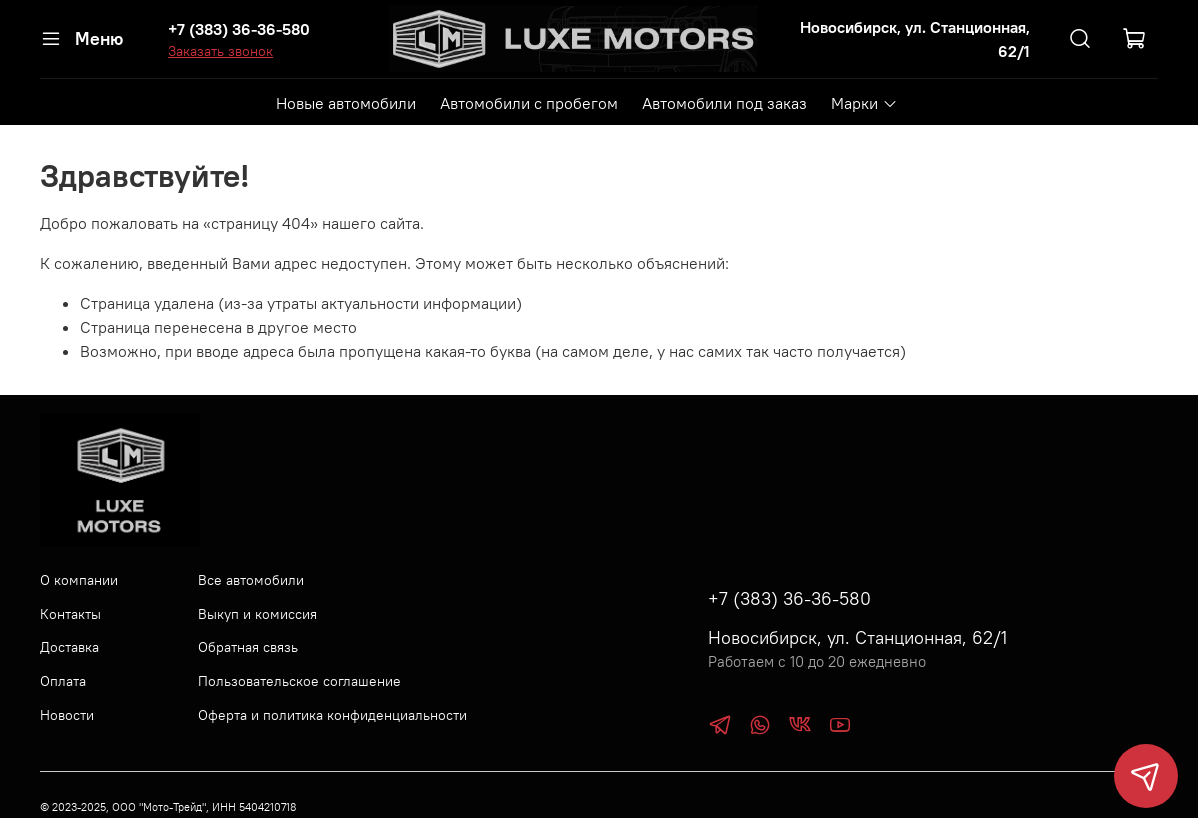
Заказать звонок (220, 51)
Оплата (63, 681)
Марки (864, 103)
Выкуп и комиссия (257, 614)
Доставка (69, 647)
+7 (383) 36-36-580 (239, 29)
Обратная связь (248, 647)
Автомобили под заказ (724, 103)
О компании (79, 580)
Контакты (70, 614)
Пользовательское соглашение (299, 681)
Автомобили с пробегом (529, 103)
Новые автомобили (346, 103)
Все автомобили (251, 580)
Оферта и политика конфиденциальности (332, 715)
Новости (67, 715)
